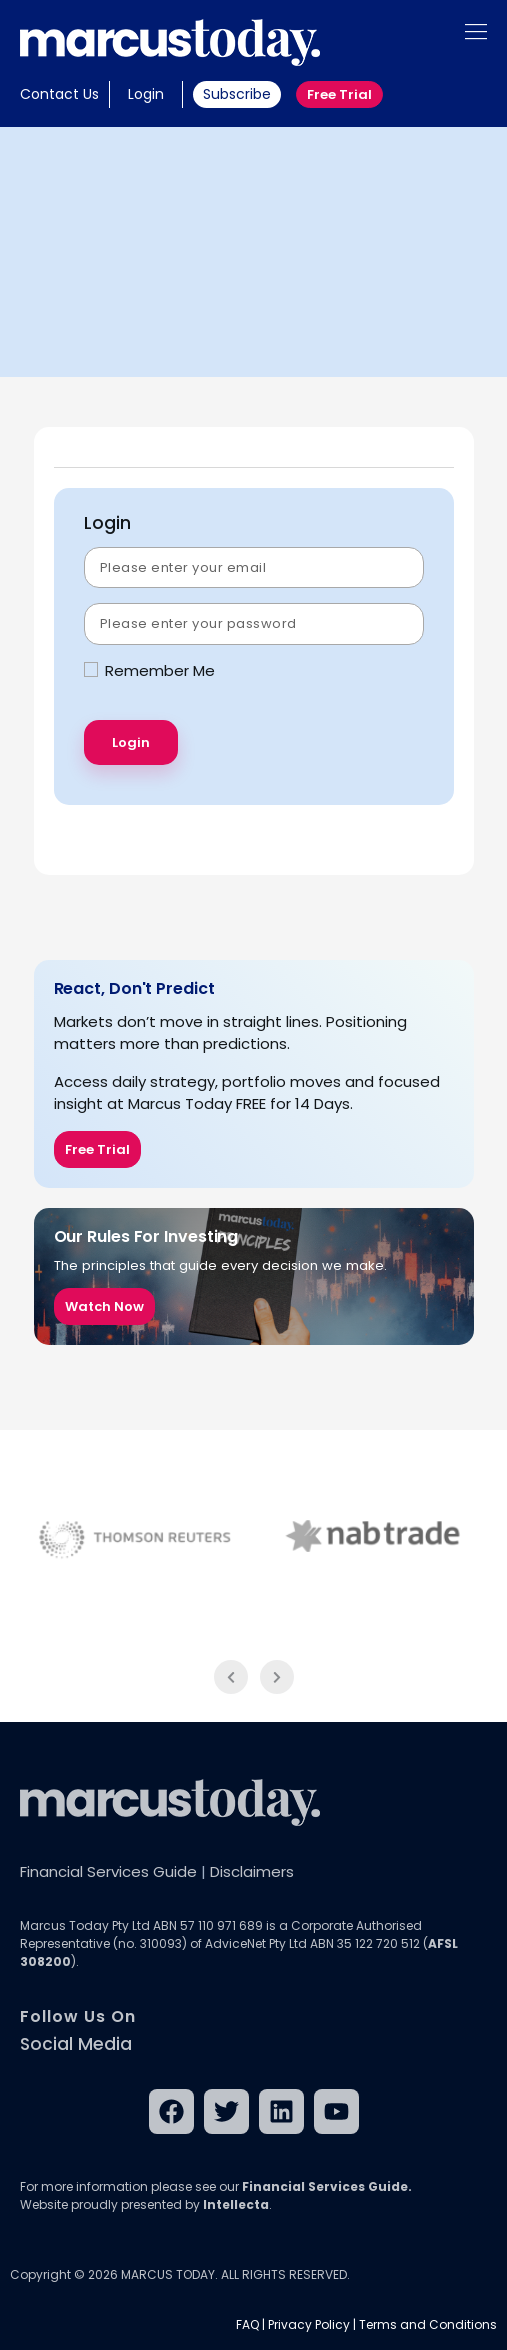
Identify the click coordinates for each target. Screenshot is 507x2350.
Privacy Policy (309, 2324)
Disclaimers (252, 1871)
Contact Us (59, 94)
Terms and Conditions (428, 2324)
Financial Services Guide (108, 1871)
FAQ (247, 2324)
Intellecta (236, 2204)
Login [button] (146, 94)
